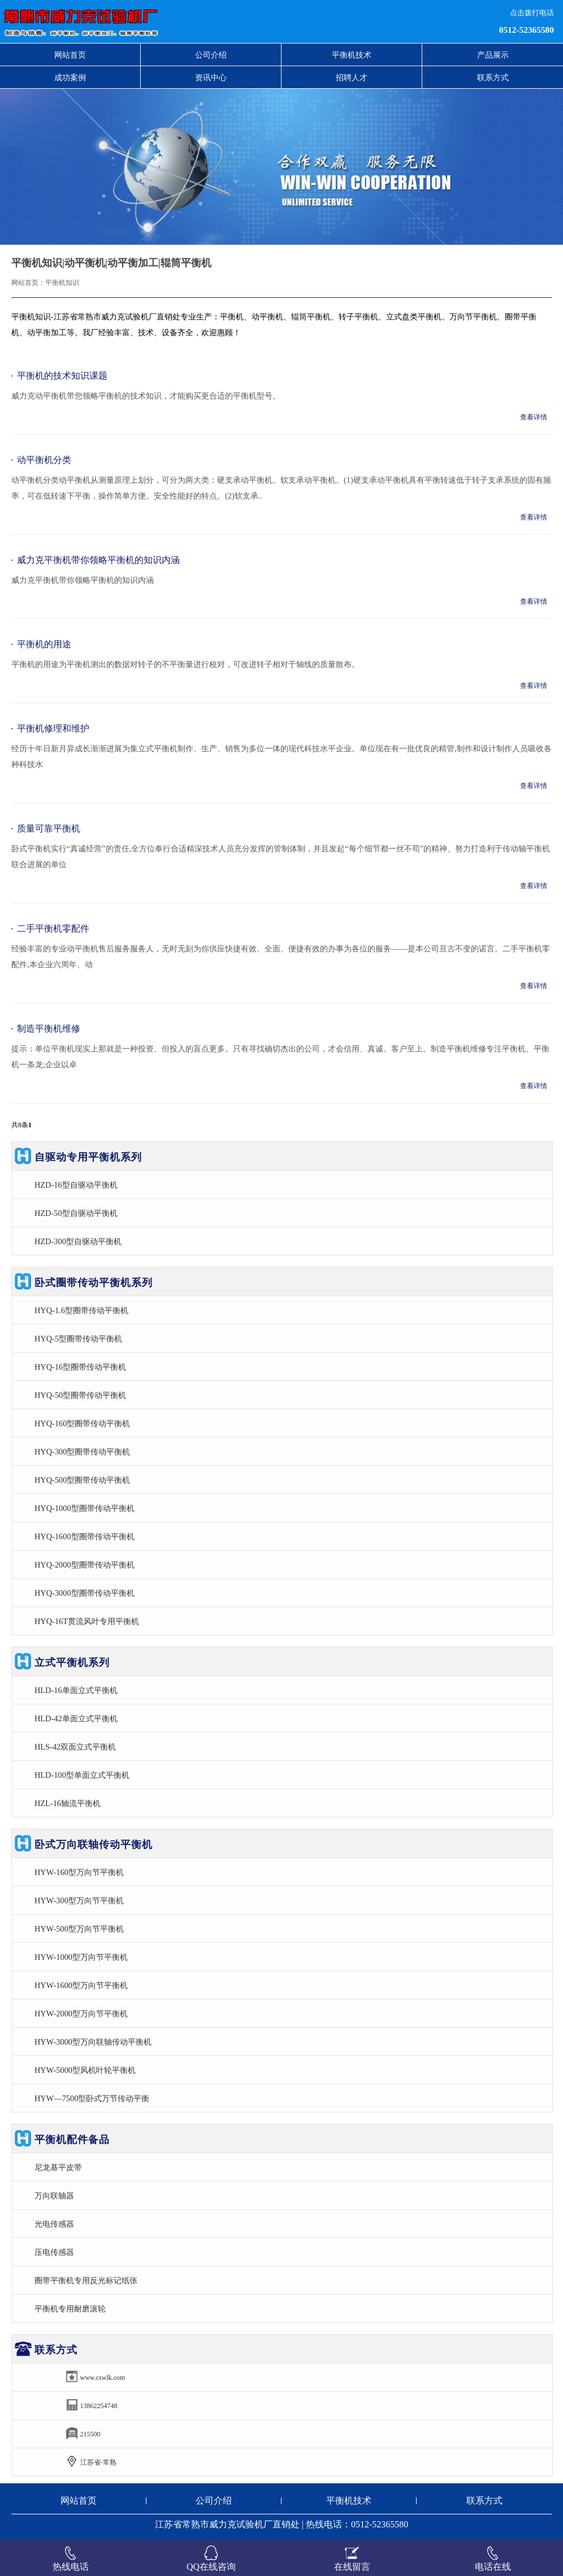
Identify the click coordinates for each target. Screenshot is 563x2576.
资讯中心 (211, 77)
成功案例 (70, 77)
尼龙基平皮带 (58, 2167)
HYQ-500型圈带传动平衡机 (82, 1479)
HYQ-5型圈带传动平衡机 (78, 1338)
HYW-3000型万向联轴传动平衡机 (92, 2041)
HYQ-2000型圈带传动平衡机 (84, 1564)
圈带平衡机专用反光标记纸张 (85, 2280)
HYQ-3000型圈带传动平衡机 (84, 1592)
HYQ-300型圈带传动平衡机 (82, 1451)
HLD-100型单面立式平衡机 (81, 1775)
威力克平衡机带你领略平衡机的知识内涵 (98, 560)
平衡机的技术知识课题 (62, 375)
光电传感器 (54, 2223)
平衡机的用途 (44, 644)
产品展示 (493, 54)
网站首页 (70, 54)
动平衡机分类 (44, 460)
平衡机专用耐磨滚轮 (70, 2308)
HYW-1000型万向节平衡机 (81, 1957)
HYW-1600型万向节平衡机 (81, 1985)
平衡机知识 (62, 283)
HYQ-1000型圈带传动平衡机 (84, 1508)
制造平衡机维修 (48, 1028)
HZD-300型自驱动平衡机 (78, 1241)
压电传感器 (54, 2252)
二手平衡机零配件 (53, 928)
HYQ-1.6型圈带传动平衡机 (81, 1310)
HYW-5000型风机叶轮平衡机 (85, 2070)
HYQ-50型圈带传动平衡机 (80, 1395)
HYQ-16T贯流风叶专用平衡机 (86, 1621)
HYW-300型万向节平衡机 (79, 1900)
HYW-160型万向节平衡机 (79, 1872)
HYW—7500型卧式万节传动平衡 (92, 2098)
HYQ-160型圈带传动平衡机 (82, 1423)
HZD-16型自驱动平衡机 (76, 1184)
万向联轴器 (54, 2195)
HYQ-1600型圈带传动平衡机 (84, 1536)
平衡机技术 (351, 54)
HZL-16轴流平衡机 (67, 1803)
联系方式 (493, 77)
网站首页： (28, 283)
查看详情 (533, 417)
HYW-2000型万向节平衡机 (81, 2013)
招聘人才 (351, 77)
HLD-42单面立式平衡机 (76, 1718)
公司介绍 (211, 54)
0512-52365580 (526, 29)
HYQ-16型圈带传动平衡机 (80, 1366)
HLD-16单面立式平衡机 (76, 1690)
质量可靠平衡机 (48, 828)
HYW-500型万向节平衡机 (79, 1928)
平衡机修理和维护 (53, 728)
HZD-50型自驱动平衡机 (76, 1213)
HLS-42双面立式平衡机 (75, 1746)
